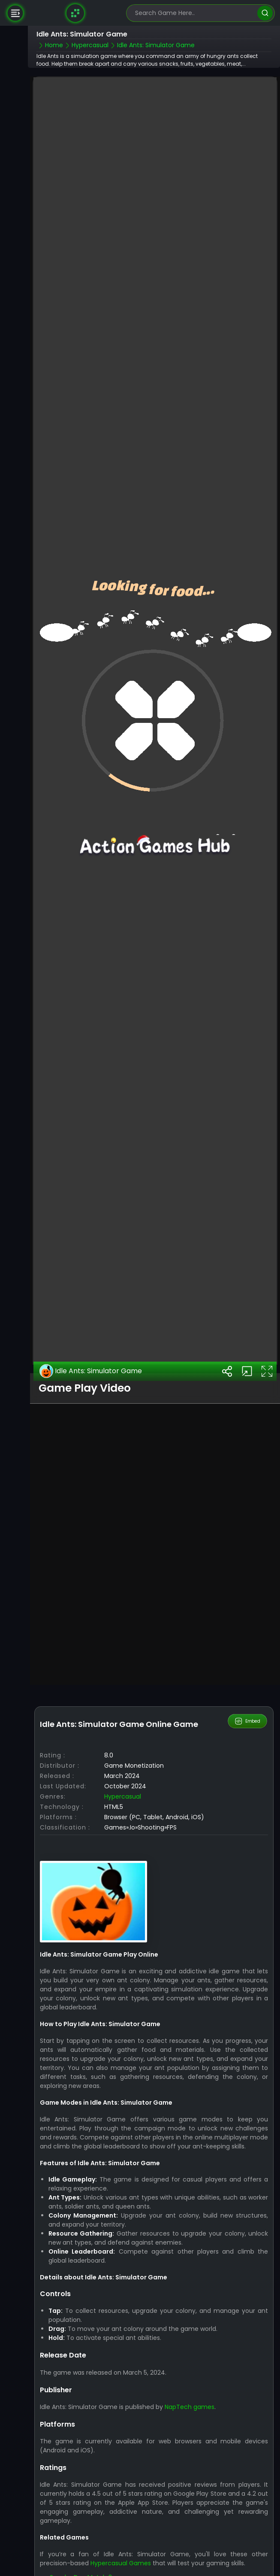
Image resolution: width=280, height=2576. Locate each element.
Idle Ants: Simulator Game (90, 1371)
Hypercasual (122, 1796)
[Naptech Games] (75, 13)
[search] (264, 13)
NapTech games (189, 2407)
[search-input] (194, 13)
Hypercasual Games (120, 2563)
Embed (247, 1721)
